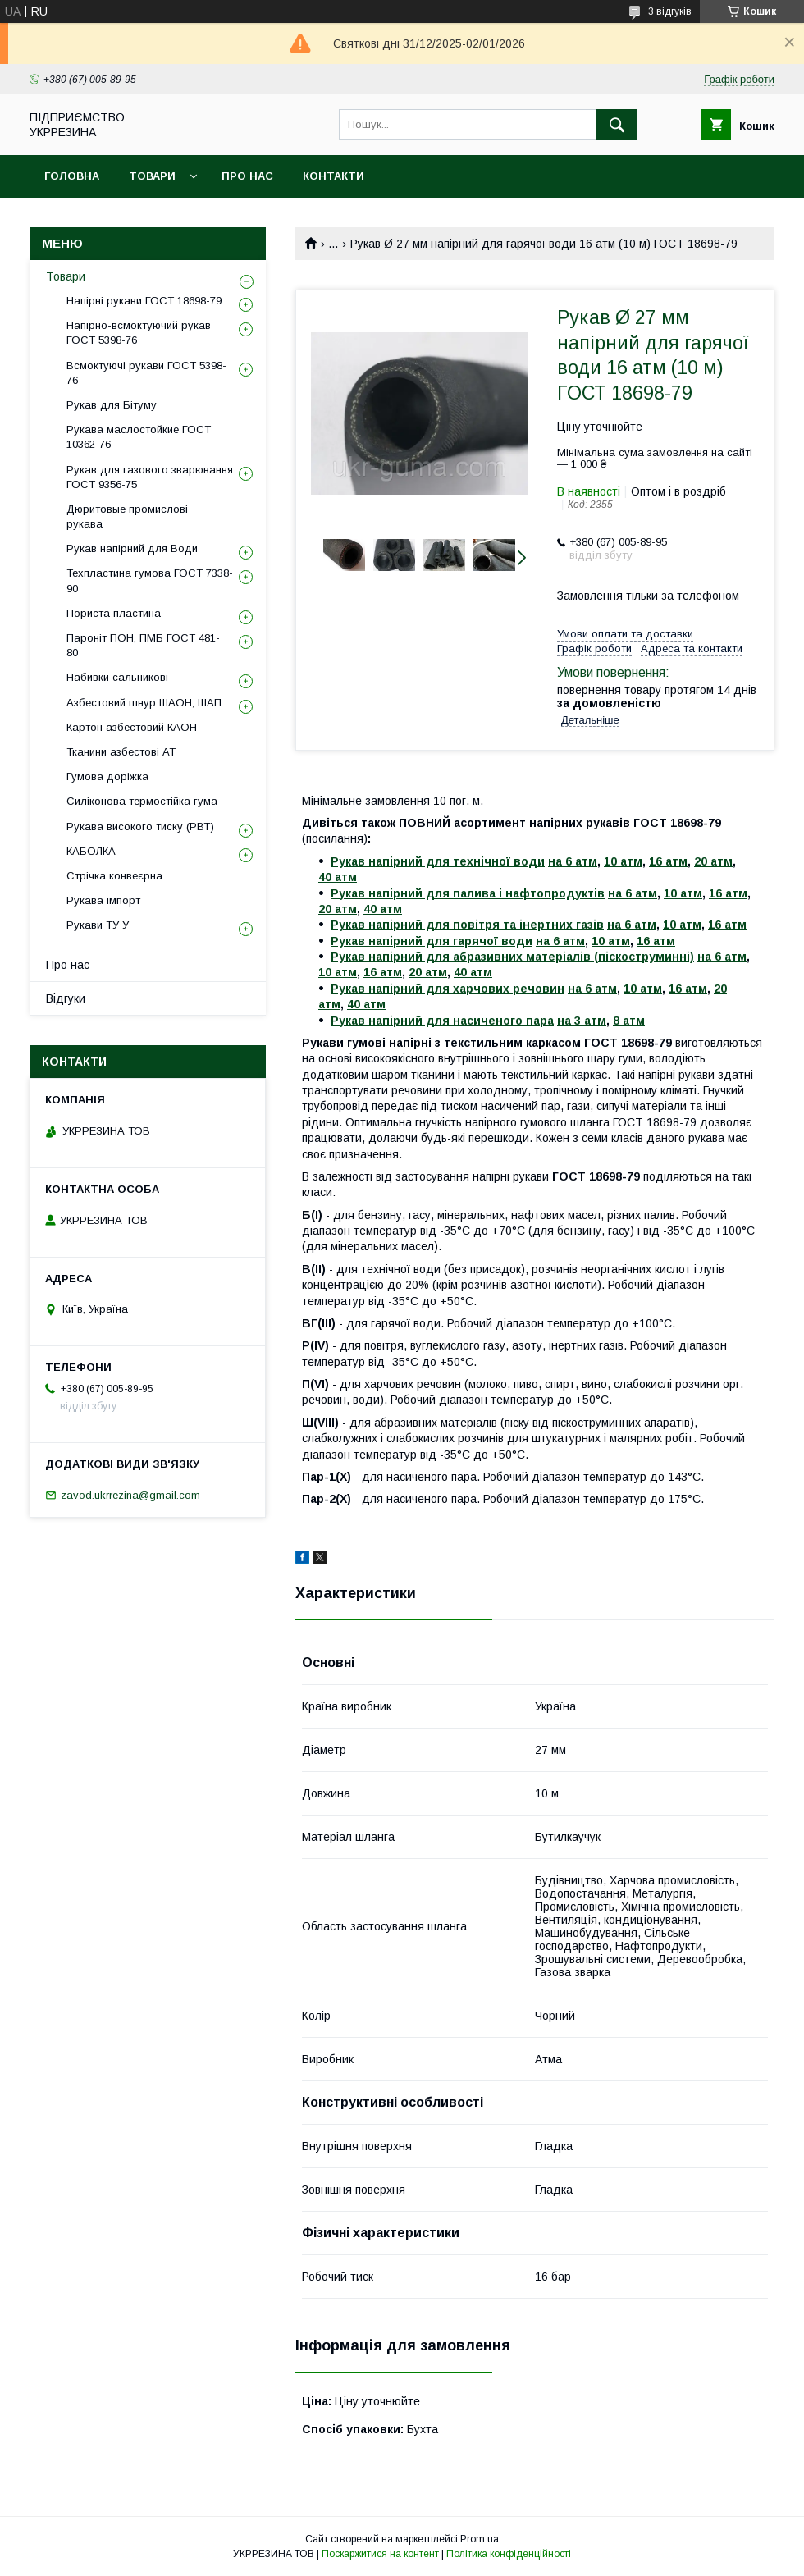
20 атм (713, 861)
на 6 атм (572, 861)
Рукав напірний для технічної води (438, 861)
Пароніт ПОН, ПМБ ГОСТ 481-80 (143, 645)
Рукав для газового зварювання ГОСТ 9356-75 (149, 477)
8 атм (629, 1020)
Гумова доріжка (107, 776)
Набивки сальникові (117, 677)
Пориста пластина (113, 613)
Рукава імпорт (103, 900)
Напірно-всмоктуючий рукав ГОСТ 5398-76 (138, 332)
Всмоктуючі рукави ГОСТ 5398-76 (146, 372)
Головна (71, 176)
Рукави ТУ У (97, 925)
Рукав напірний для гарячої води (431, 941)
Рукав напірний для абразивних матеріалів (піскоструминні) (512, 956)
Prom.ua (479, 2539)
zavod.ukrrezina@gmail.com (130, 1495)
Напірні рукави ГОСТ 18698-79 (144, 301)
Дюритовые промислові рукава (127, 516)
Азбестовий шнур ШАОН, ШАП (144, 703)
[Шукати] (616, 124)
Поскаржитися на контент (380, 2554)
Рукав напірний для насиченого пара (442, 1020)
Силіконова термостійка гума (141, 801)
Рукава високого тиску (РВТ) (140, 826)
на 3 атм (581, 1020)
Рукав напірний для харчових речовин (447, 988)
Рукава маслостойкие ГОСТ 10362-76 (138, 436)
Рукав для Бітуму (111, 405)
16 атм (668, 861)
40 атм (337, 877)
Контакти (333, 176)
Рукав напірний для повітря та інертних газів (467, 924)
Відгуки (65, 998)
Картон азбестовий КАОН (131, 727)
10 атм (623, 861)
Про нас (247, 176)
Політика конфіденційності (508, 2554)
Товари (152, 176)
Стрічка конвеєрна (114, 876)
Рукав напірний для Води (132, 548)
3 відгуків (670, 11)
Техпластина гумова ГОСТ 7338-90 (149, 580)
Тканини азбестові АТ (121, 752)
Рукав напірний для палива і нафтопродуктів (468, 893)
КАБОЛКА (91, 851)
